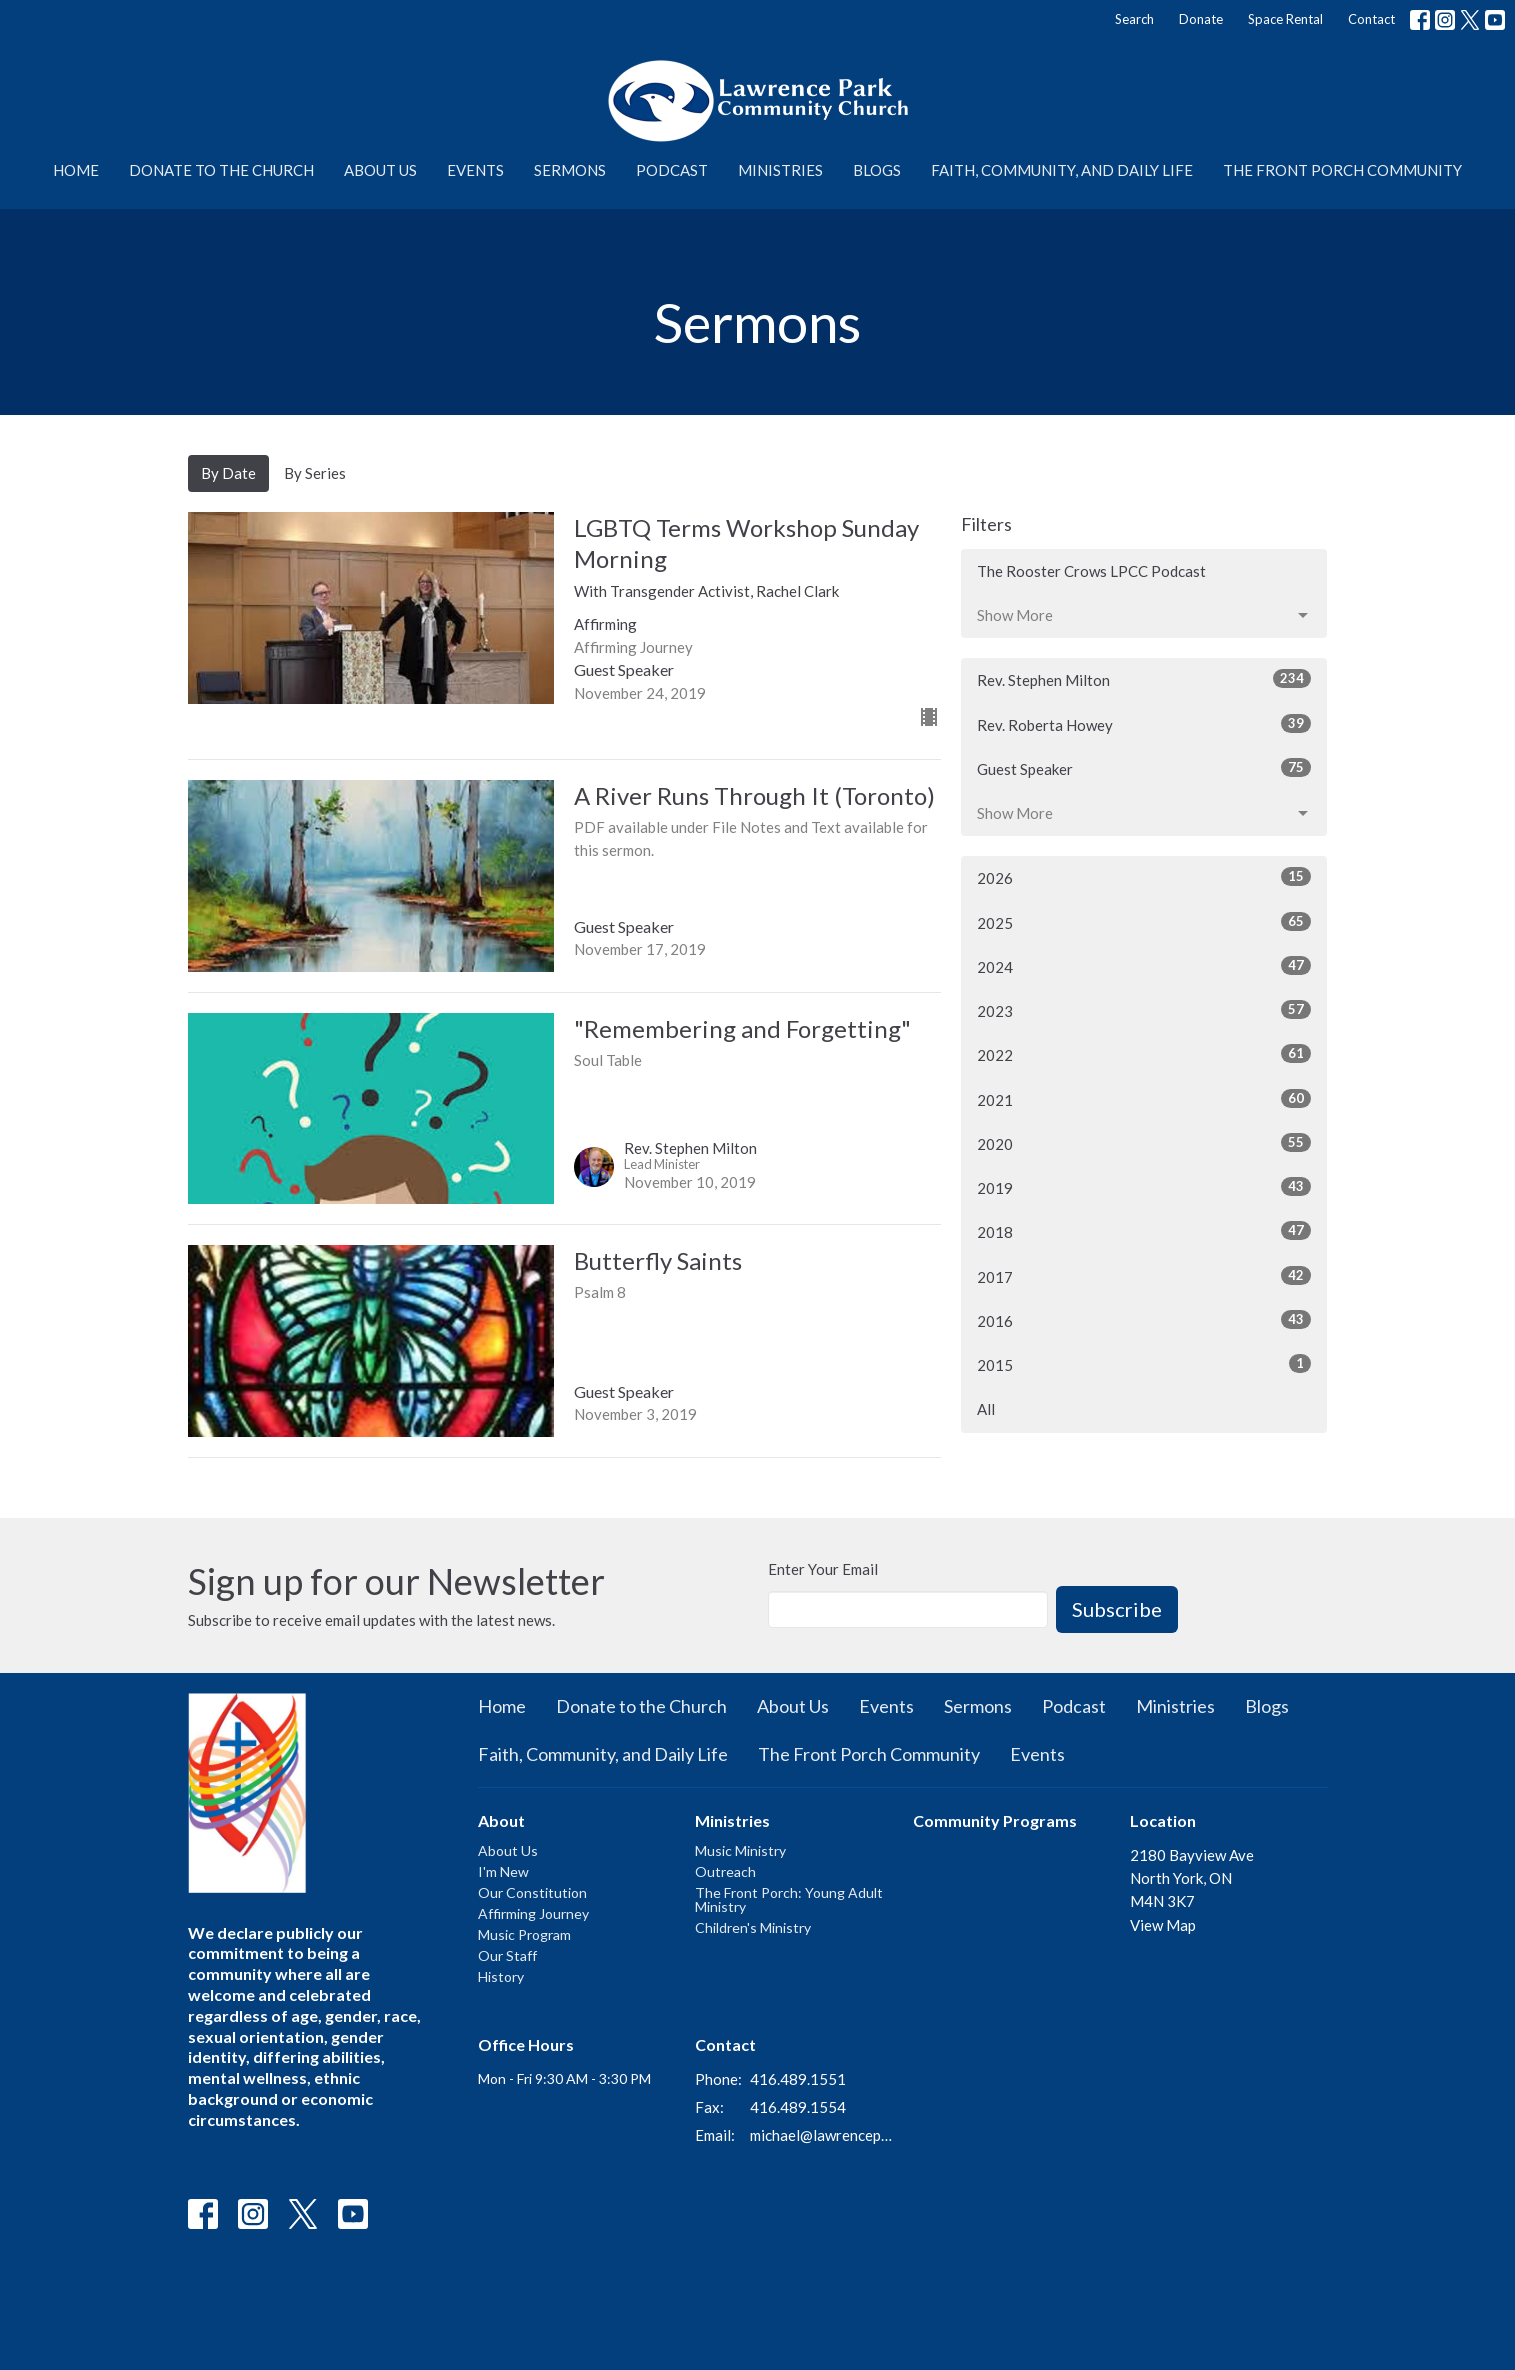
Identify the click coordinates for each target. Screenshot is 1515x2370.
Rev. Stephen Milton (1144, 679)
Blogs (877, 170)
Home (76, 170)
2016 (1144, 1320)
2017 (1144, 1276)
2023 (1144, 1010)
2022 (1144, 1054)
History (501, 1976)
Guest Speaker (1144, 768)
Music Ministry (740, 1850)
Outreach (725, 1871)
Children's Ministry (753, 1927)
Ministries (780, 170)
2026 (1144, 877)
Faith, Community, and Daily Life (1062, 170)
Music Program (524, 1934)
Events (475, 170)
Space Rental (1285, 19)
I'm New (503, 1871)
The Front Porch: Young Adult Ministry (789, 1899)
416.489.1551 (798, 2079)
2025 (1144, 922)
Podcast (672, 170)
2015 (1144, 1364)
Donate (1201, 19)
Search (1134, 19)
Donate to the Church (221, 170)
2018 (1144, 1231)
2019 (1144, 1187)
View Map (1163, 1925)
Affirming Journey (533, 1913)
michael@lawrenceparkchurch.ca (821, 2135)
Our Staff (507, 1955)
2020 (1144, 1143)
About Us (380, 170)
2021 (1144, 1099)
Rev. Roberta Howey (1144, 724)
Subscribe (1117, 1609)
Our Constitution (532, 1892)
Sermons (570, 170)
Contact (1371, 19)
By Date (228, 473)
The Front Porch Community (1342, 170)
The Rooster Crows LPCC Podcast (1091, 571)
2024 (1144, 966)
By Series (315, 473)
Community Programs (995, 1820)
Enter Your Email (823, 1569)
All (986, 1409)
